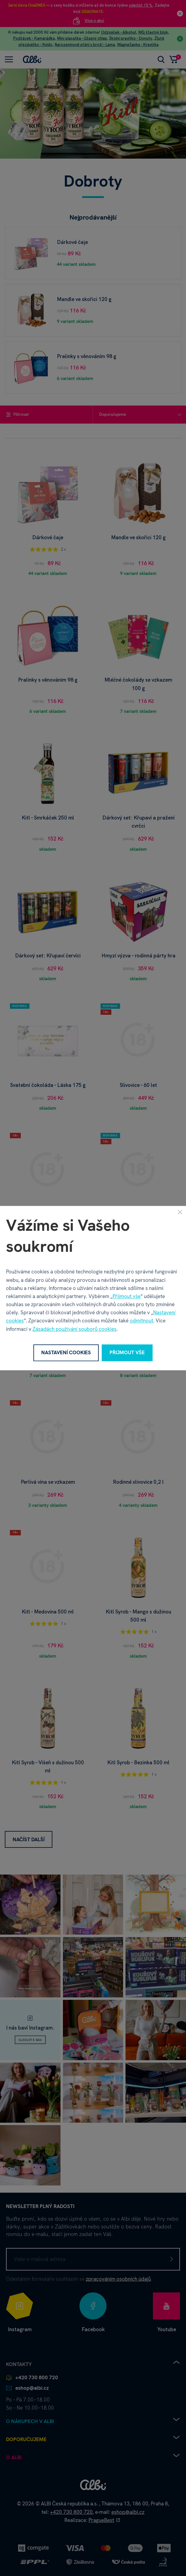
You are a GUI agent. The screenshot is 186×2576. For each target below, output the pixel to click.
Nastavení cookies (66, 1352)
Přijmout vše (127, 1296)
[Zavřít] (180, 1212)
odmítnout (141, 1321)
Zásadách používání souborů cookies (74, 1329)
